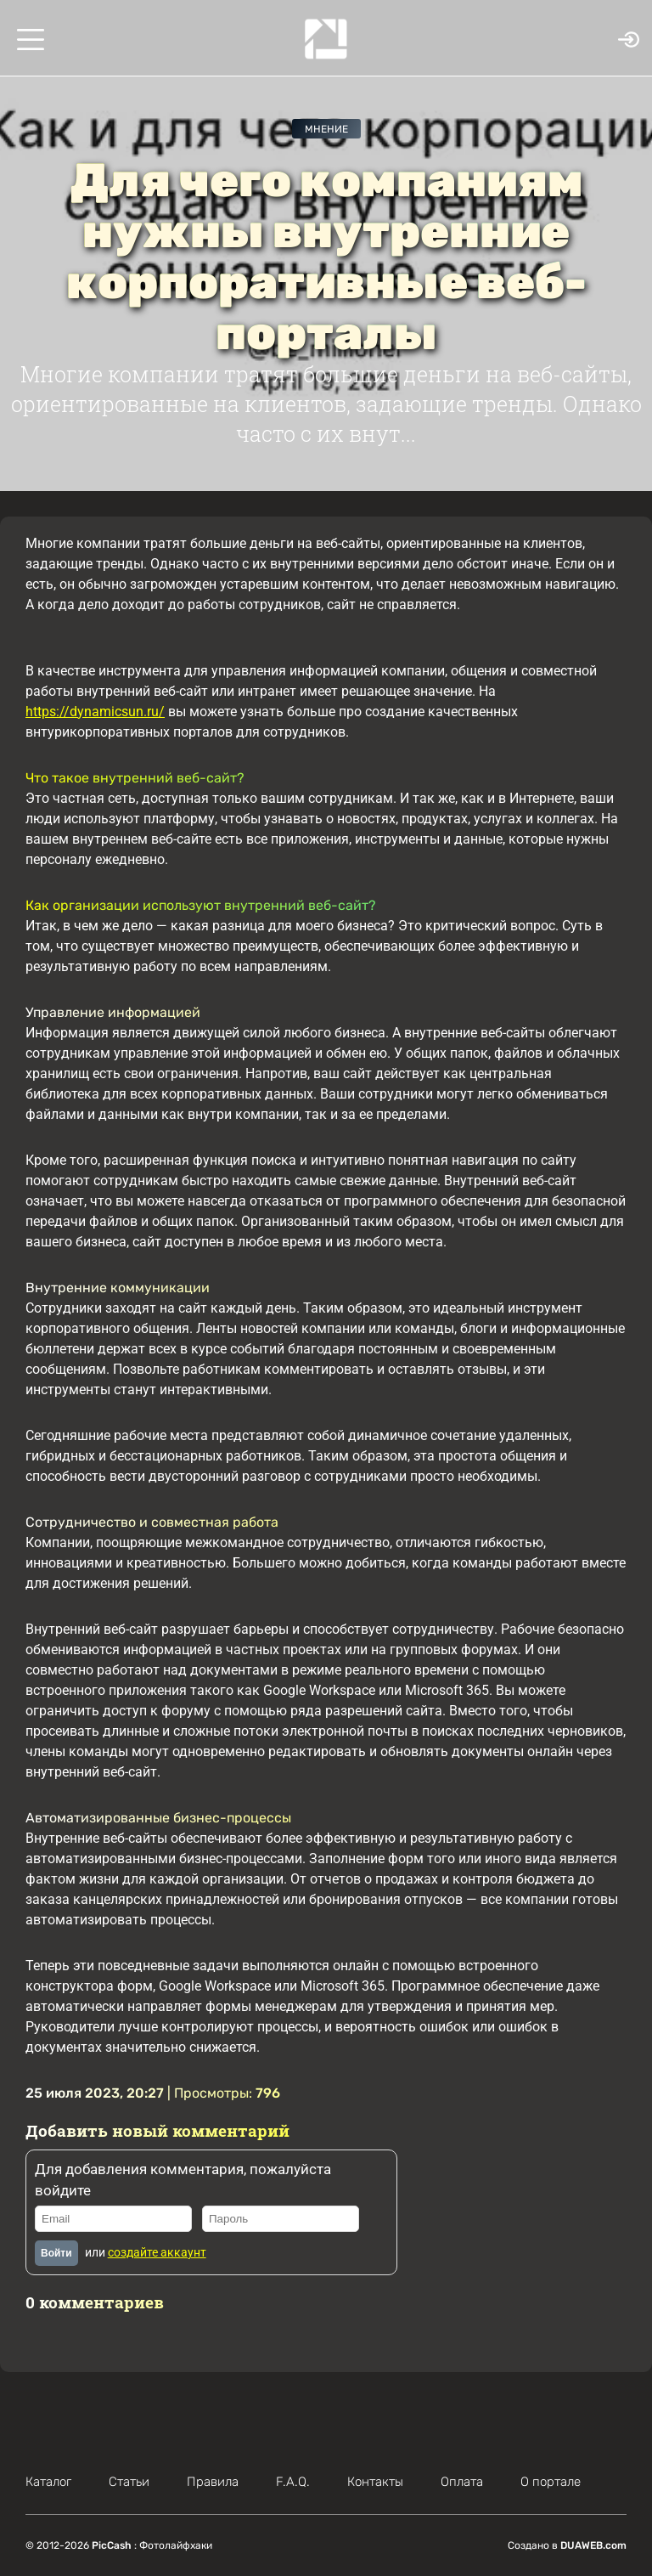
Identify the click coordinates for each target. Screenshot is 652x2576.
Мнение (326, 129)
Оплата (462, 2481)
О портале (550, 2481)
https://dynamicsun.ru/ (95, 711)
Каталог (48, 2481)
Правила (213, 2481)
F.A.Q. (293, 2481)
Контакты (375, 2481)
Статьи (129, 2481)
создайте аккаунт (157, 2252)
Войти (56, 2253)
